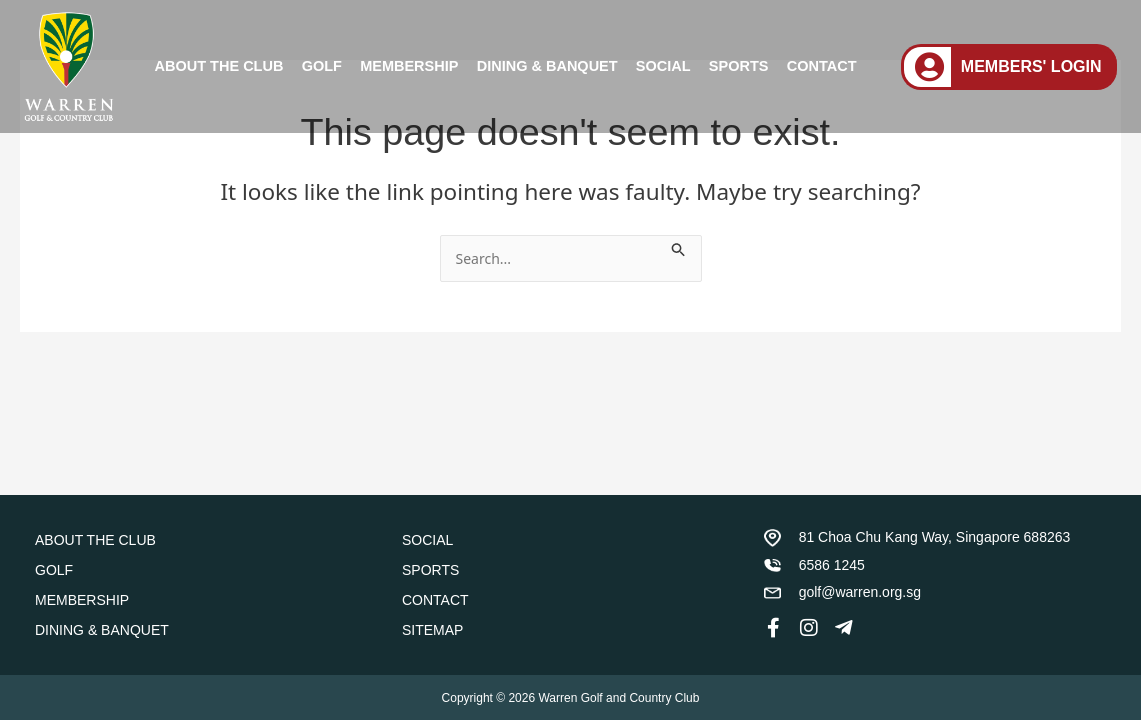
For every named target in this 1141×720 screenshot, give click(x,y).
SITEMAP (432, 630)
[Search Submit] (690, 246)
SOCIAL (663, 66)
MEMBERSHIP (409, 66)
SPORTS (739, 66)
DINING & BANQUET (547, 66)
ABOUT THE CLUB (219, 66)
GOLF (322, 66)
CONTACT (822, 66)
